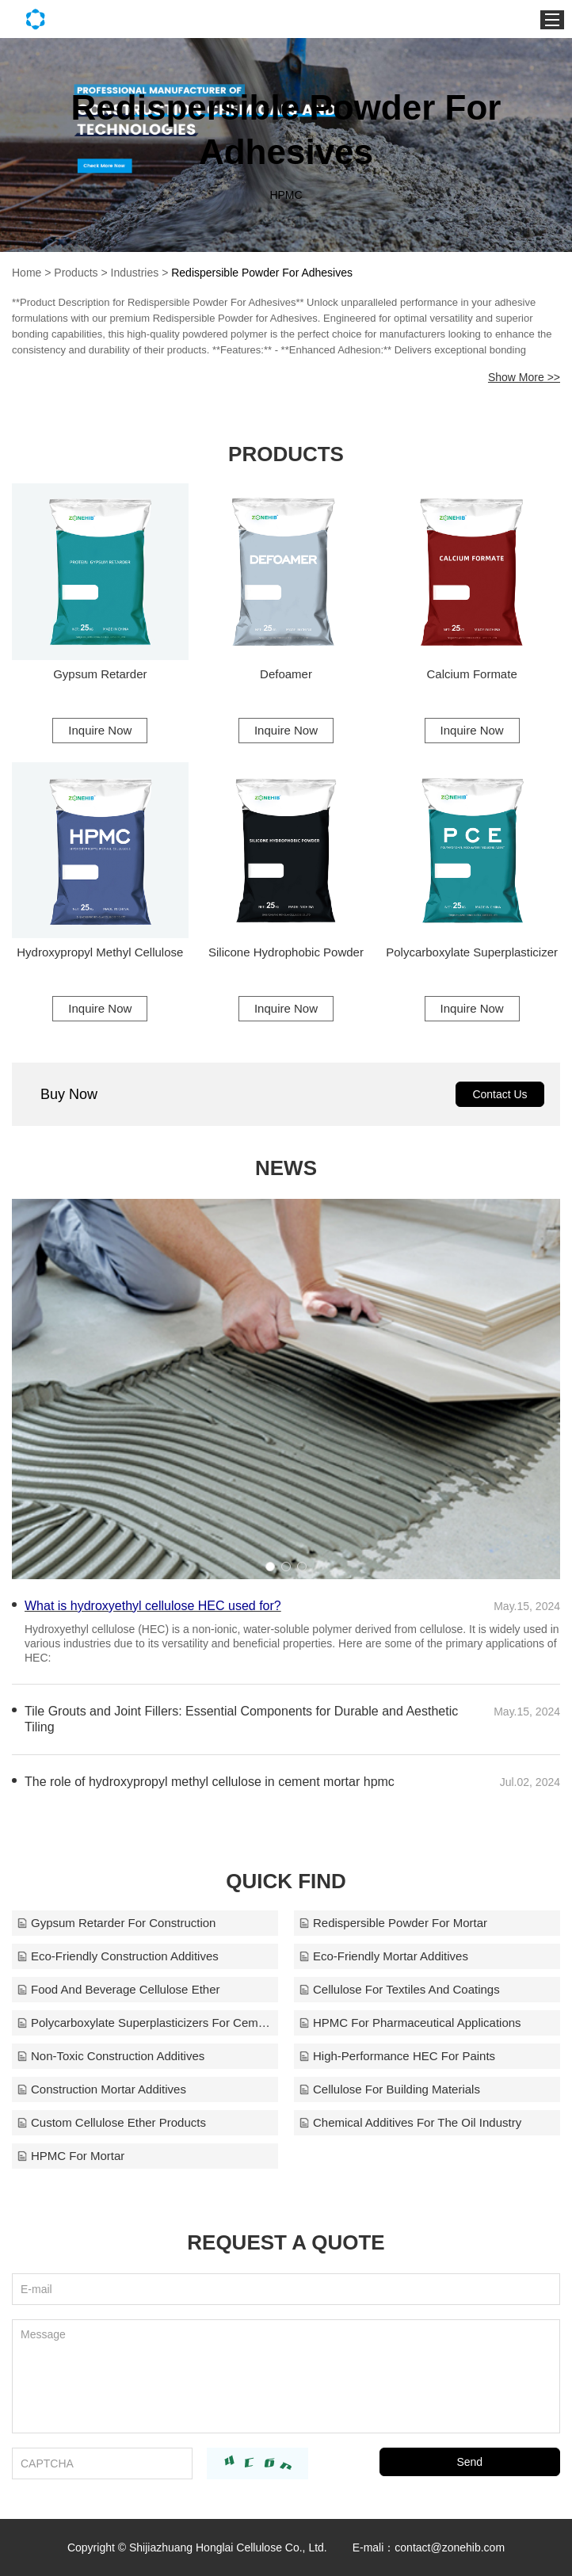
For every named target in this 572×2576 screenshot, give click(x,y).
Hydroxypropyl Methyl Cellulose (100, 952)
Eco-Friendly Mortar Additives (383, 1956)
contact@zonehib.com (450, 2547)
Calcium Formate (472, 674)
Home (26, 272)
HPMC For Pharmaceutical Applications (410, 2022)
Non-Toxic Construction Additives (110, 2056)
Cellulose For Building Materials (389, 2089)
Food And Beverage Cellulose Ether (118, 1989)
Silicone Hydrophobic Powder (286, 952)
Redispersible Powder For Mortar (393, 1922)
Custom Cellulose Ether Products (111, 2122)
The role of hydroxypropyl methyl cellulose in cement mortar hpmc (210, 1781)
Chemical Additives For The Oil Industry (410, 2122)
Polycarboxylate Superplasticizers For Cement (145, 2022)
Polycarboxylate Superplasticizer (472, 952)
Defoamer (286, 674)
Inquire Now (100, 730)
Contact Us (499, 1094)
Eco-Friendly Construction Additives (118, 1956)
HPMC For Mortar (70, 2155)
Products (75, 272)
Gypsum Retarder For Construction (116, 1922)
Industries (135, 272)
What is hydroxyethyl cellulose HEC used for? (153, 1605)
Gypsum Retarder (100, 674)
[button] (270, 1566)
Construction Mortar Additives (101, 2089)
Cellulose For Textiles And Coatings (399, 1989)
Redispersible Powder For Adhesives (262, 272)
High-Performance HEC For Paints (397, 2056)
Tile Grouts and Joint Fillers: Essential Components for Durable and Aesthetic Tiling (241, 1719)
